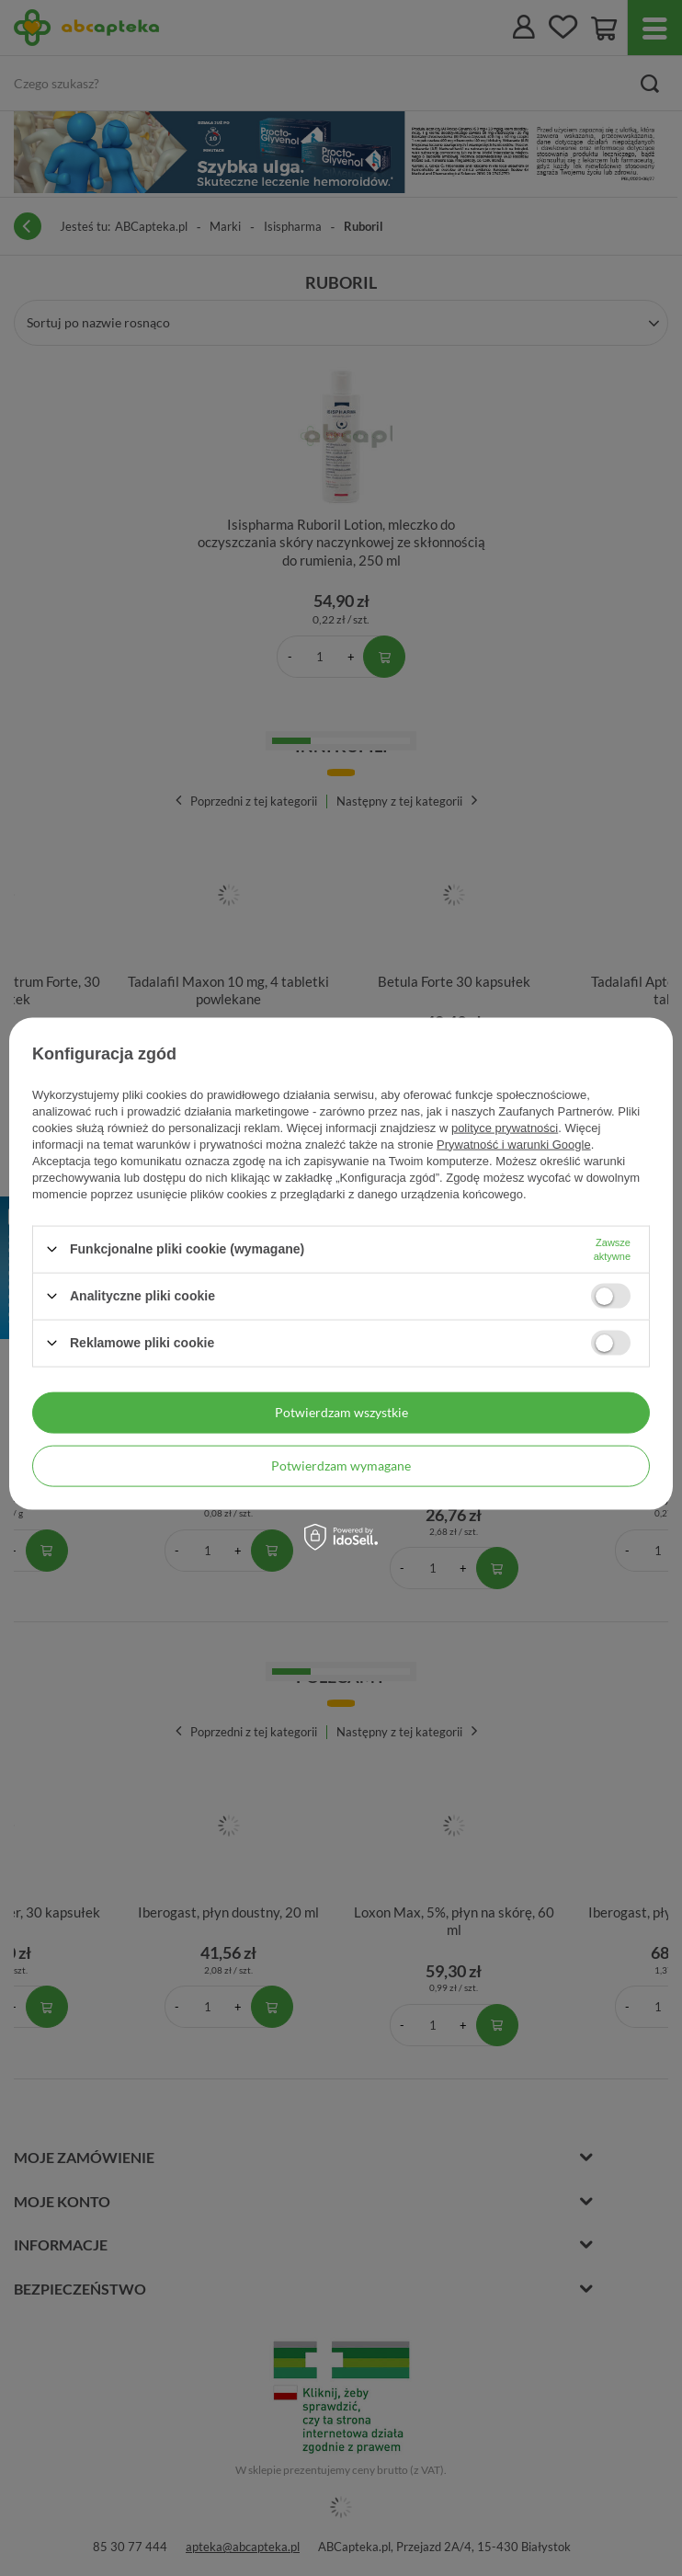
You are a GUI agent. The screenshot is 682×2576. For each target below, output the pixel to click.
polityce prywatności (504, 1127)
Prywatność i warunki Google (514, 1144)
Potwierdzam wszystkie (341, 1412)
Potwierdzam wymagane (341, 1465)
